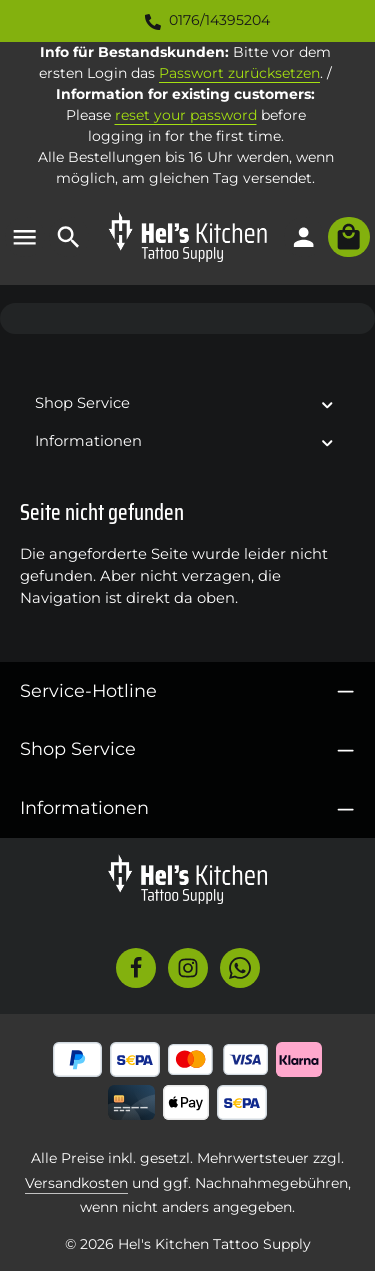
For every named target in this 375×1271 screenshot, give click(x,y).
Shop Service (78, 748)
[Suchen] (69, 237)
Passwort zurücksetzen (239, 73)
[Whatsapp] (240, 968)
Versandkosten (76, 1183)
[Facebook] (136, 968)
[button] (327, 403)
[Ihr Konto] (304, 237)
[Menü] (25, 237)
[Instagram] (188, 968)
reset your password (186, 115)
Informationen (84, 807)
